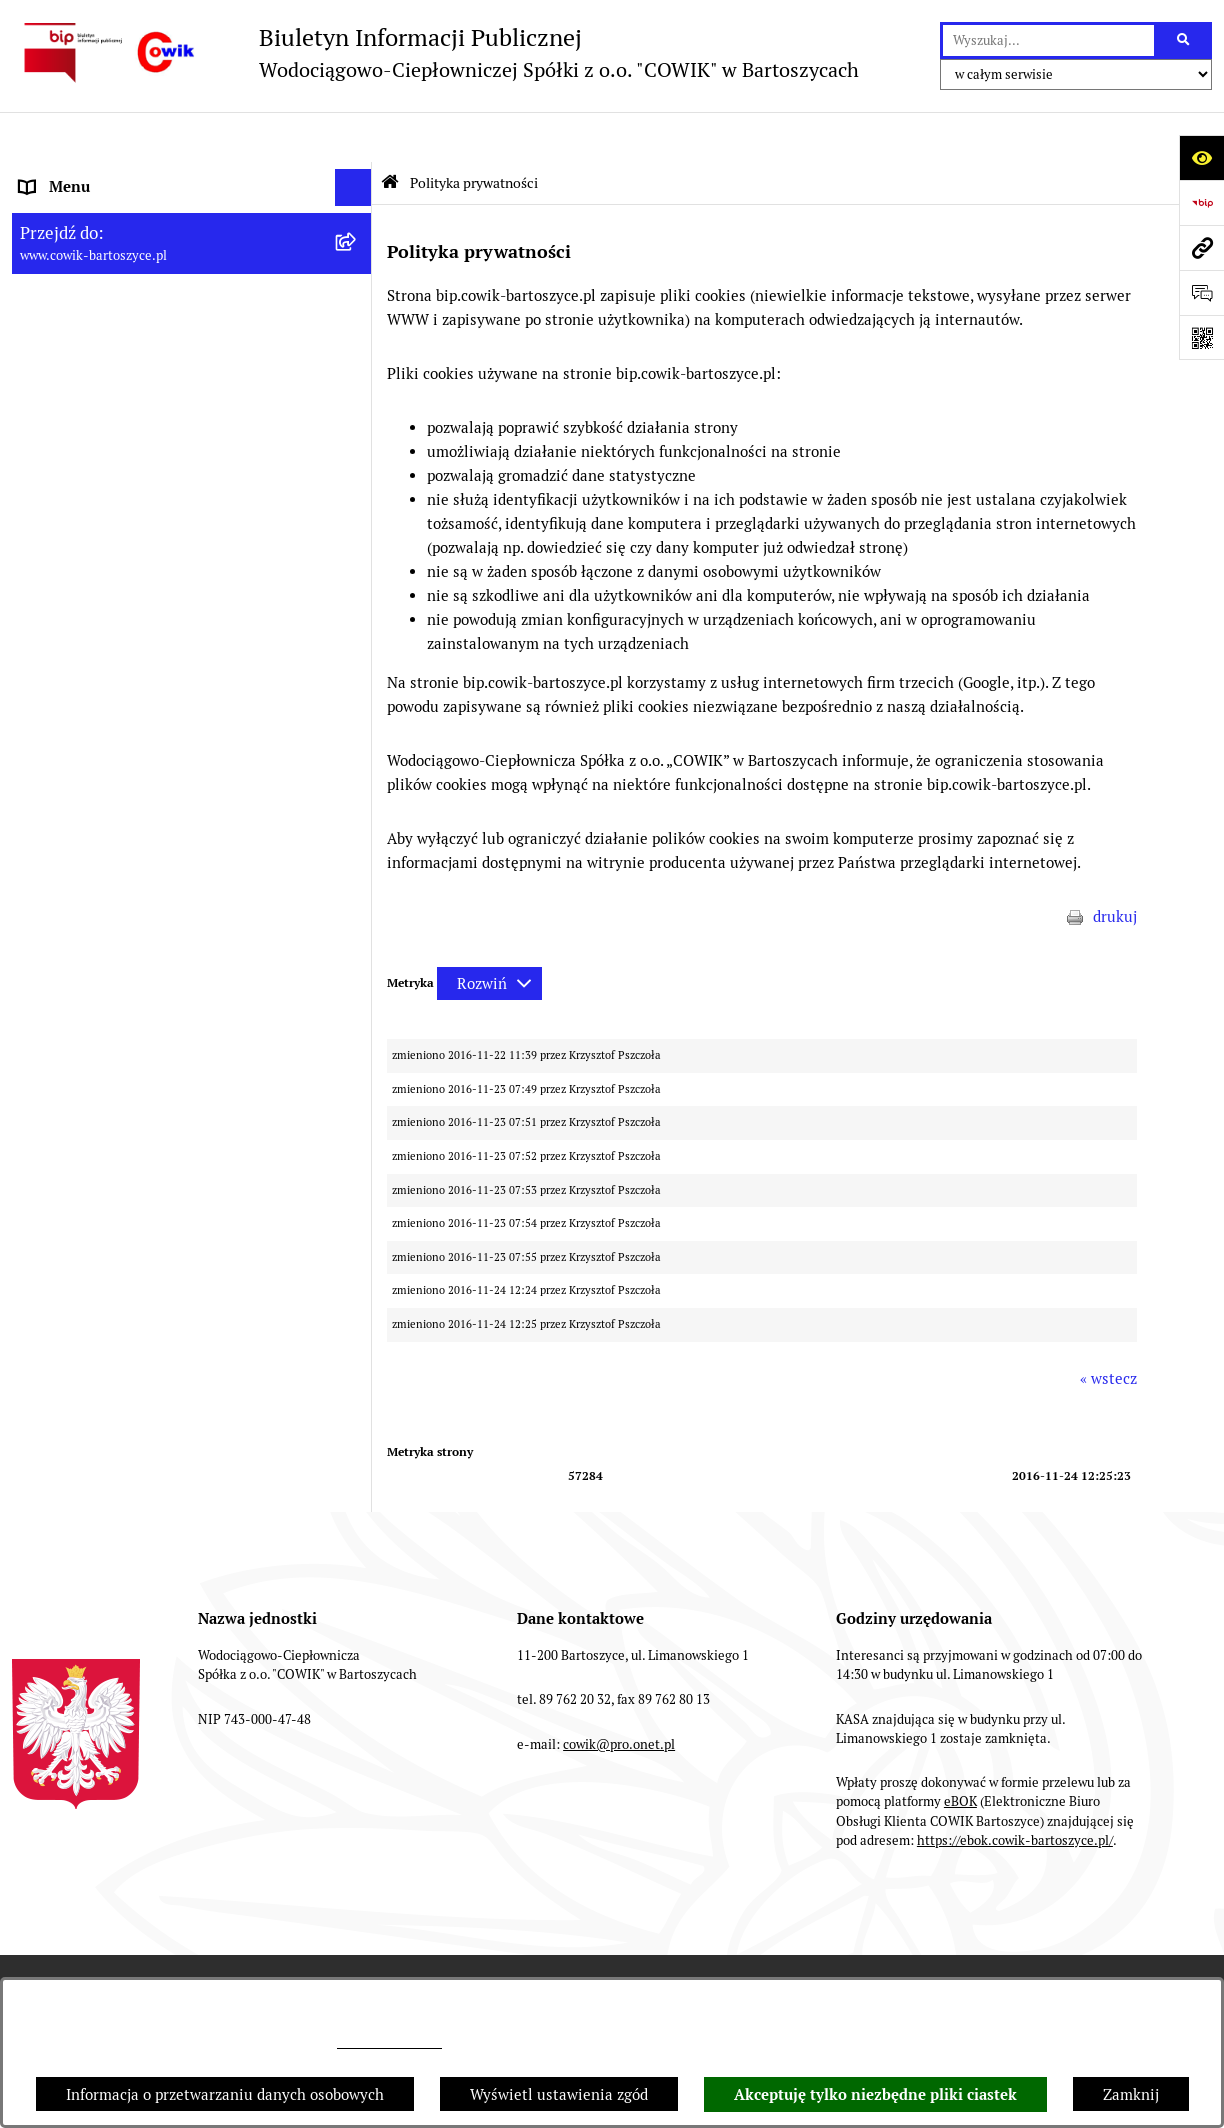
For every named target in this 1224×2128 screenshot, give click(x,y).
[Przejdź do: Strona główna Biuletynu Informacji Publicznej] (390, 132)
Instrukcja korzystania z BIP (500, 1934)
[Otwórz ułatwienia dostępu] (1201, 157)
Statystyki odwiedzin (1055, 1934)
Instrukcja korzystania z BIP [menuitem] (115, 759)
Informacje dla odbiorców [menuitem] (105, 211)
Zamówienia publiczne (110, 1934)
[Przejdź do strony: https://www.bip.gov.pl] (1201, 202)
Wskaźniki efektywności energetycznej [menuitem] (152, 346)
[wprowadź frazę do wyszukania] (1048, 41)
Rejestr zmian (687, 1934)
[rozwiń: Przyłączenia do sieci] (357, 497)
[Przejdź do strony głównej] (435, 52)
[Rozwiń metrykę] (489, 933)
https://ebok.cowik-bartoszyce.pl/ (1015, 1790)
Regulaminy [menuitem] (61, 384)
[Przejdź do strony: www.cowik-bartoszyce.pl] (1201, 247)
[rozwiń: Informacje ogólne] (357, 175)
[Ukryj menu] (354, 138)
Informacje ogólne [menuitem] (81, 174)
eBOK (960, 1752)
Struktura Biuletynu (297, 1934)
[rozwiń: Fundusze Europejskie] (357, 610)
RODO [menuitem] (41, 534)
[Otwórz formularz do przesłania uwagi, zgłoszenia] (1201, 292)
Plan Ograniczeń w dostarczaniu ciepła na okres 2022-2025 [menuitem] (163, 298)
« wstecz (1108, 1328)
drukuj (1115, 867)
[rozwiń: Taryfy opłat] (357, 422)
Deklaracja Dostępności (861, 1934)
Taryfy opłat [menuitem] (61, 421)
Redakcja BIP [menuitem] (64, 721)
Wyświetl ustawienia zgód (559, 2094)
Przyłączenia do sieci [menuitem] (91, 496)
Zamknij (1131, 2094)
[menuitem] (192, 685)
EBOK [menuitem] (39, 646)
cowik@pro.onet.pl (389, 2043)
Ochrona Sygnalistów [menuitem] (92, 571)
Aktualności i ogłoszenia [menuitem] (104, 249)
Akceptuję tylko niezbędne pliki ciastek (875, 2095)
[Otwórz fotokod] (1201, 337)
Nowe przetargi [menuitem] (72, 459)
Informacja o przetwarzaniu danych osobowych (225, 2094)
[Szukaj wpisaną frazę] (1184, 41)
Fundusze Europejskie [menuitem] (94, 609)
